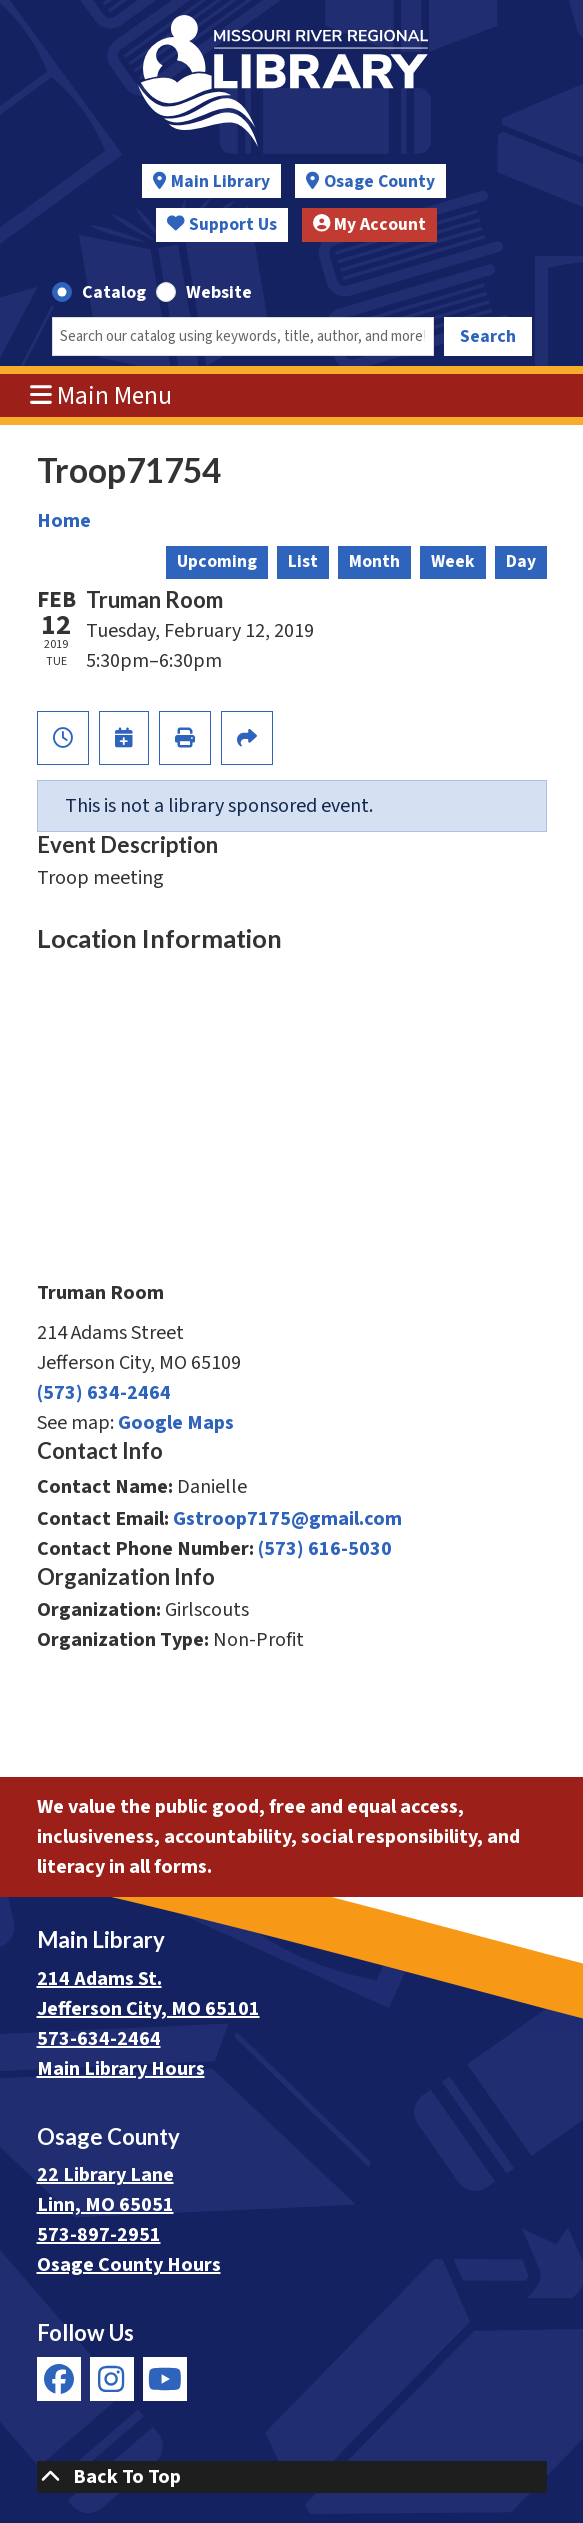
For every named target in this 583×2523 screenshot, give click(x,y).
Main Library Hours (121, 2069)
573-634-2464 (99, 2039)
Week (453, 561)
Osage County (379, 181)
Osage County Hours (129, 2265)
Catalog (114, 292)
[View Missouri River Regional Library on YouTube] (165, 2379)
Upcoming (217, 561)
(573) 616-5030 (325, 1549)
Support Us (222, 224)
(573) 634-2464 (104, 1393)
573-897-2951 (99, 2235)
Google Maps (176, 1423)
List (303, 561)
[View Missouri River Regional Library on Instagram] (112, 2379)
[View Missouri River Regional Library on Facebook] (59, 2379)
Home (64, 521)
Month (374, 561)
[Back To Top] (292, 2477)
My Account (370, 224)
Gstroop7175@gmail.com (287, 1519)
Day (521, 561)
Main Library (220, 181)
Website (219, 292)
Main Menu (101, 396)
